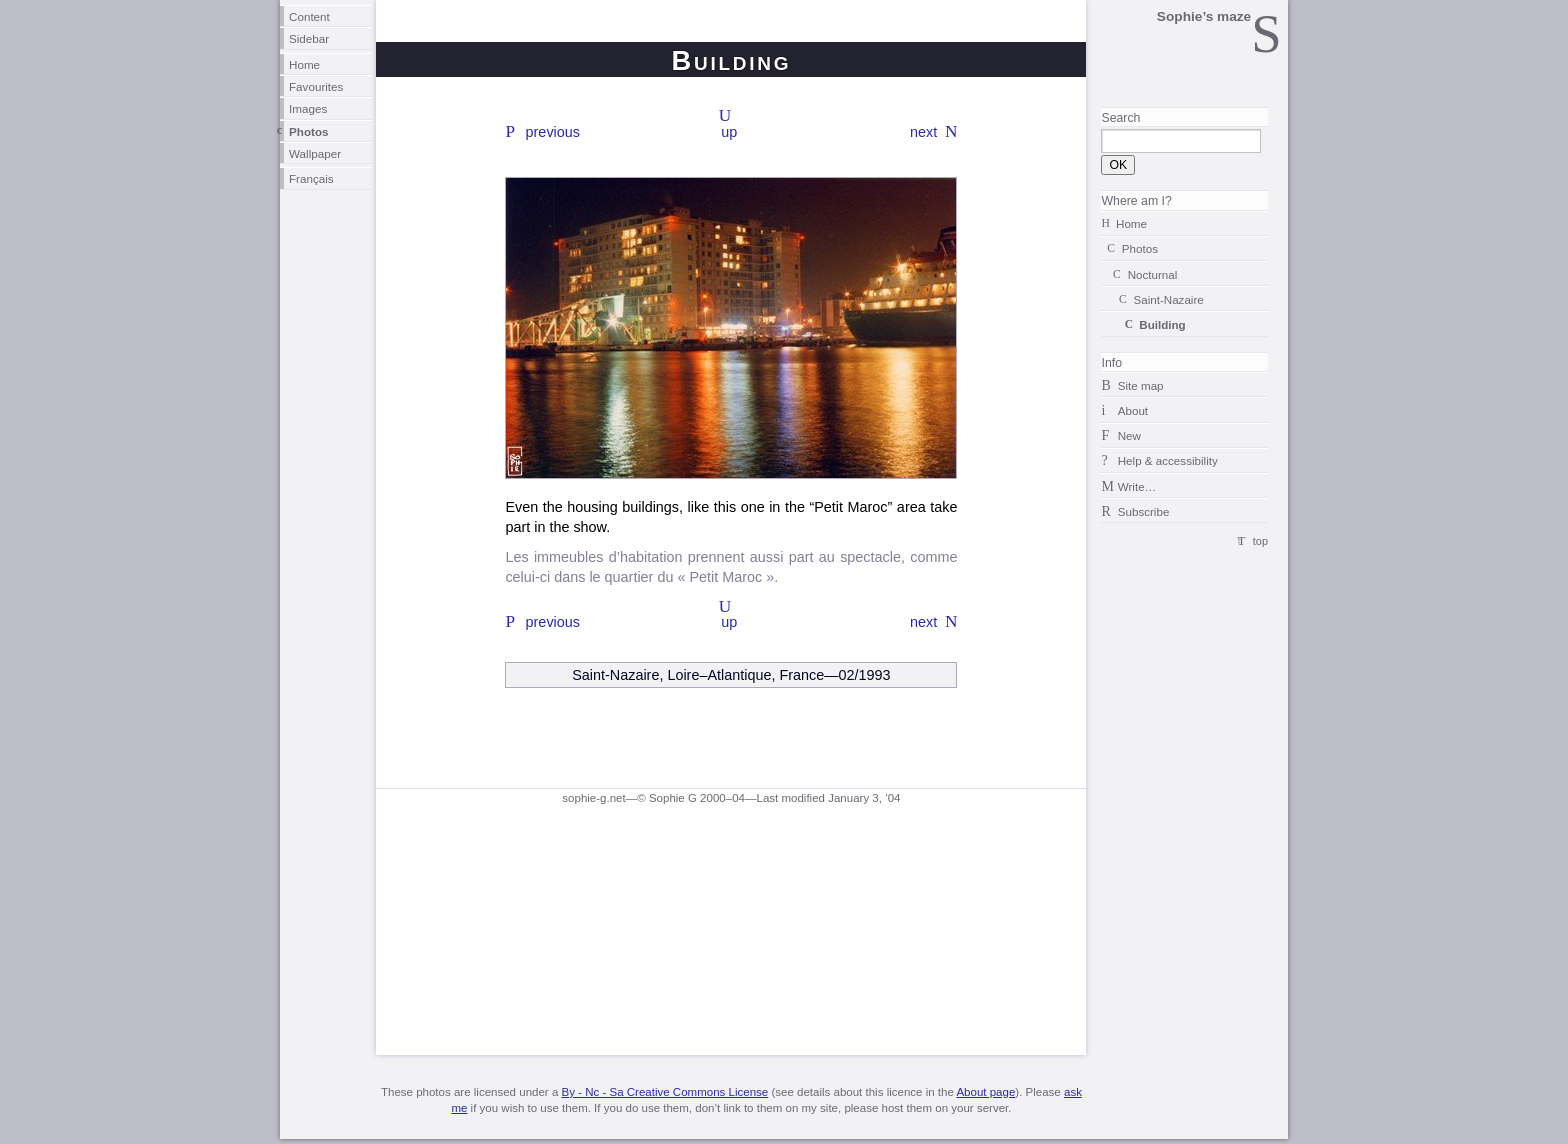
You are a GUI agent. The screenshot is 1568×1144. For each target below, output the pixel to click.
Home (304, 64)
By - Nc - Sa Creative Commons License (664, 1092)
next (923, 132)
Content (309, 16)
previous (553, 132)
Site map (1141, 385)
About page (985, 1092)
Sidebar (309, 38)
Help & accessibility (1168, 460)
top (1260, 541)
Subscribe (1144, 511)
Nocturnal (1153, 274)
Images (308, 108)
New (1129, 435)
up (729, 132)
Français (311, 178)
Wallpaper (315, 153)
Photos (309, 131)
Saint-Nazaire (1168, 299)
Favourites (316, 86)
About (1133, 410)
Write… (1137, 486)
